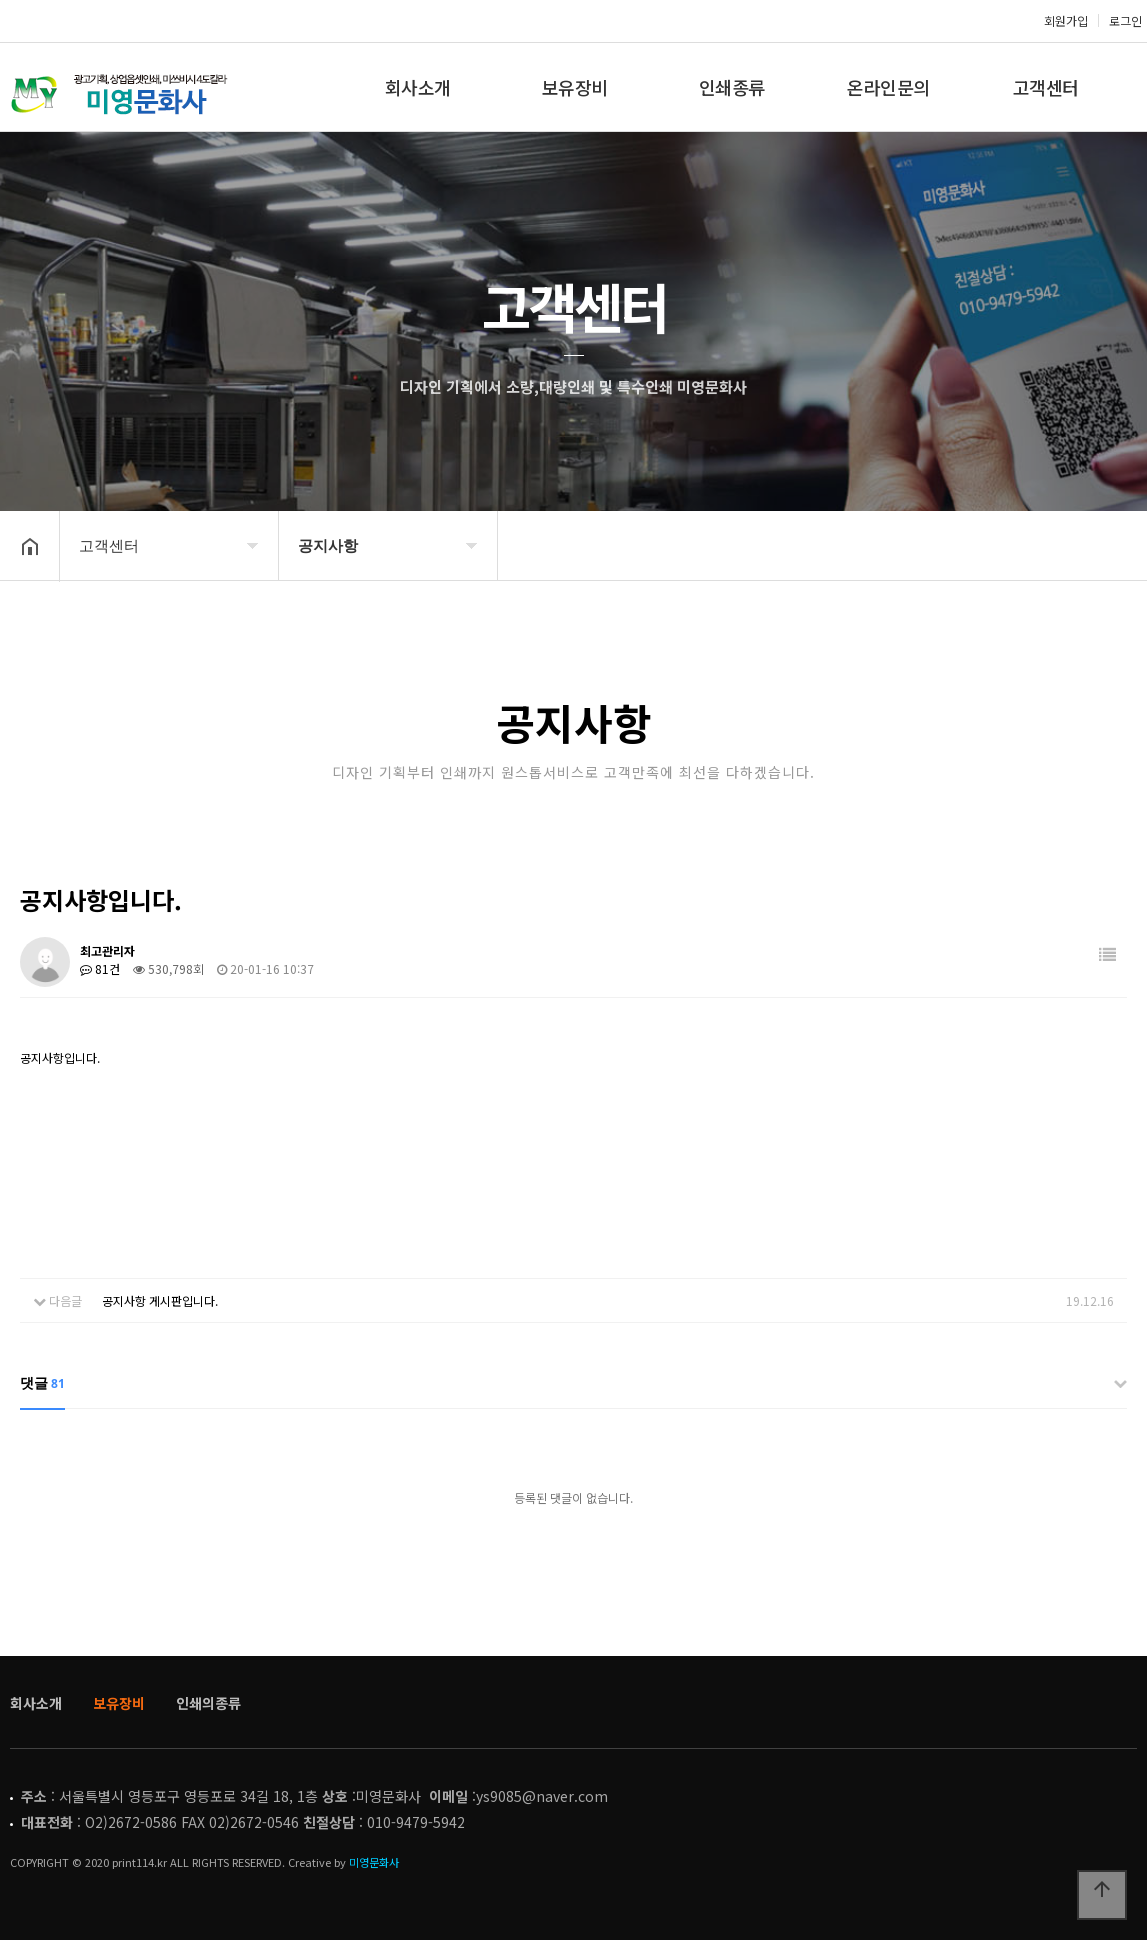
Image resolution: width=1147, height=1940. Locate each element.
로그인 (1125, 20)
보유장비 (575, 87)
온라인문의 (888, 87)
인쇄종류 (732, 87)
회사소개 (418, 87)
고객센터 (1046, 87)
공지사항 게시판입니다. (160, 1300)
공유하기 (1101, 544)
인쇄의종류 (208, 1703)
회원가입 (1066, 20)
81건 (100, 968)
